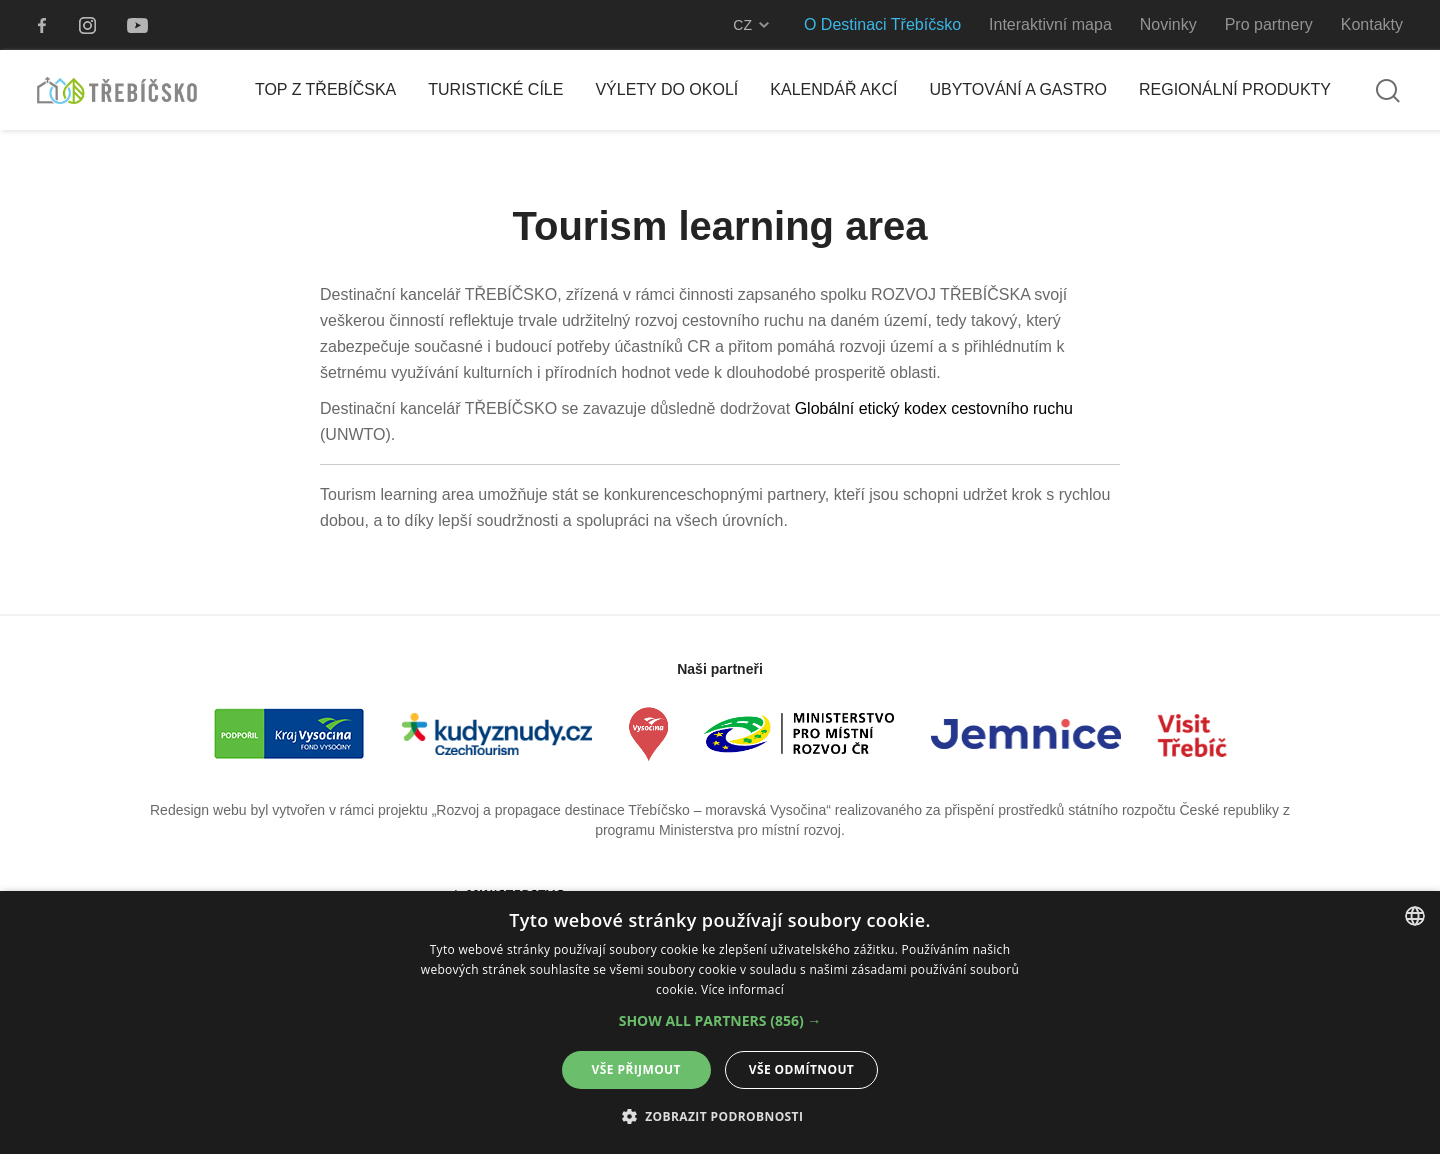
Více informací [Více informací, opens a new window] (742, 989)
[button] (720, 1021)
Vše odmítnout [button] (801, 1069)
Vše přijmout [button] (636, 1069)
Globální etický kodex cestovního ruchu (934, 408)
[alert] (720, 1022)
